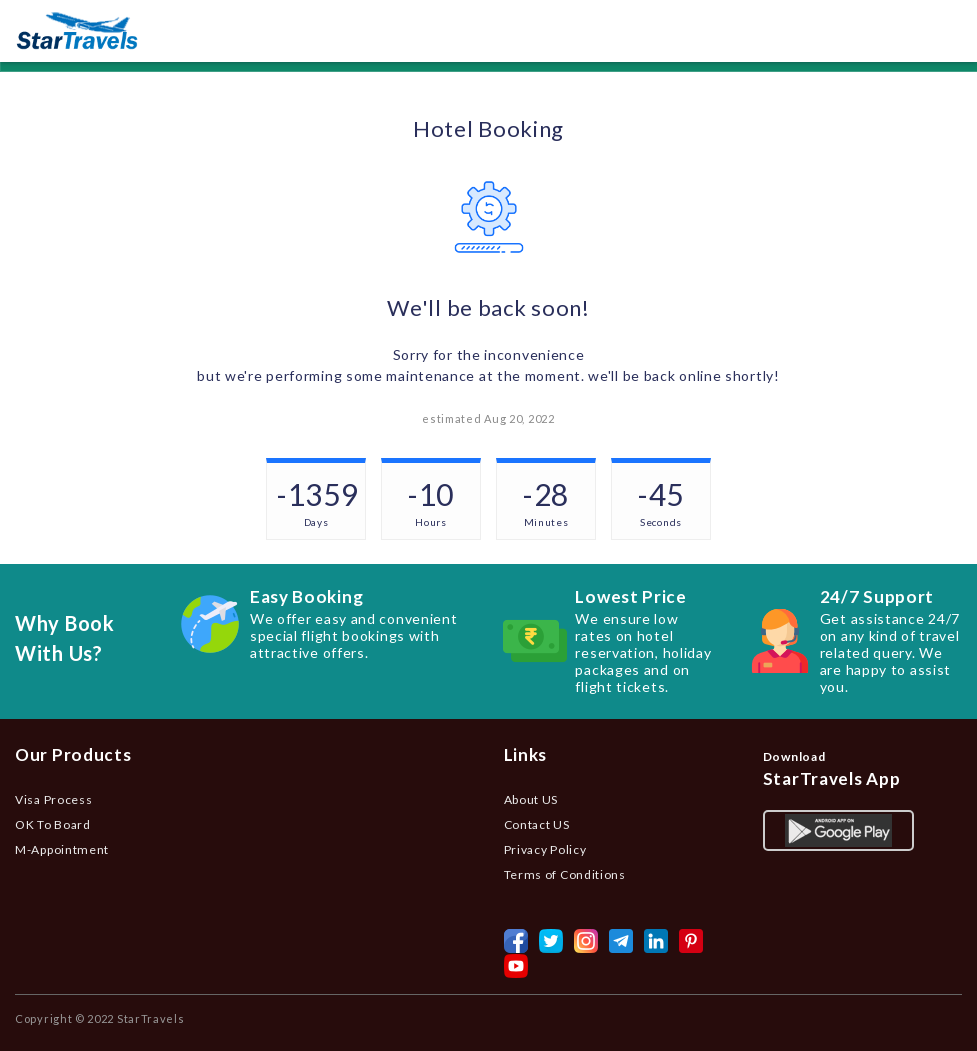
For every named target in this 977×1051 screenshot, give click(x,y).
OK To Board (53, 824)
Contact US (537, 824)
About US (531, 799)
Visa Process (53, 799)
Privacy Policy (545, 849)
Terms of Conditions (565, 874)
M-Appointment (62, 849)
